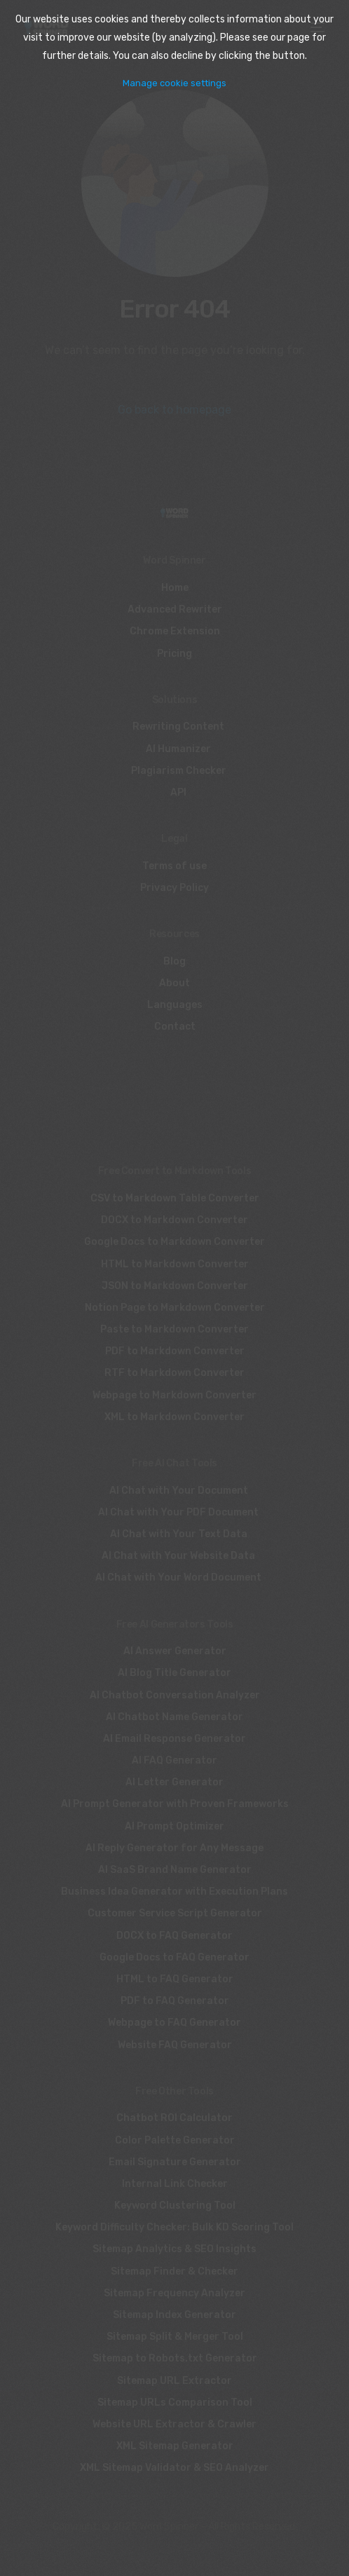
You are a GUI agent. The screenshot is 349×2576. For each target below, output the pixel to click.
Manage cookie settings (174, 83)
